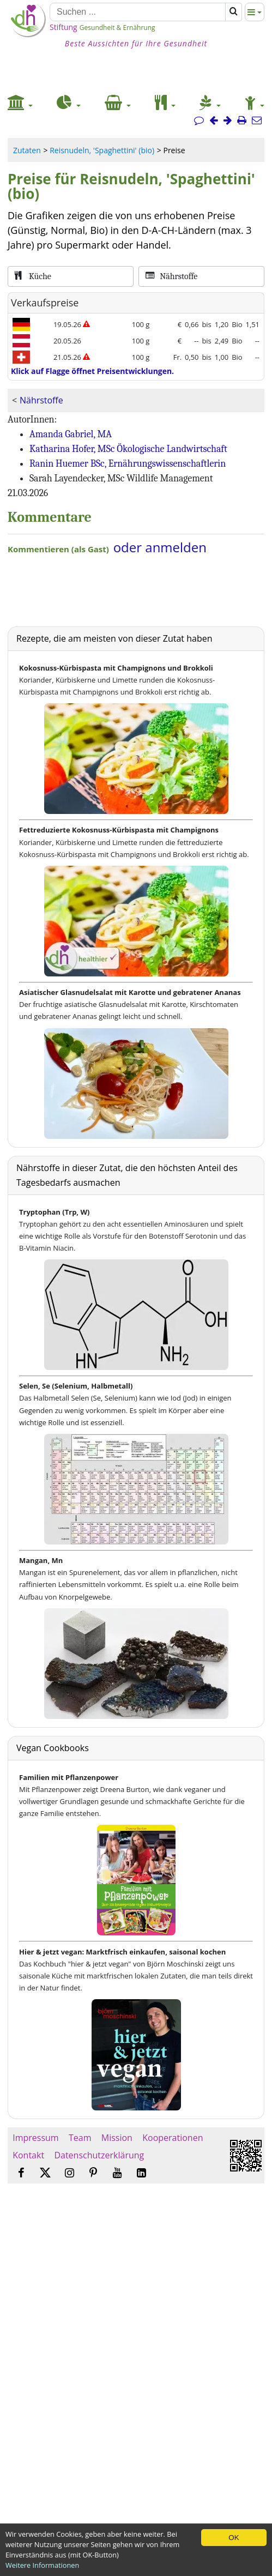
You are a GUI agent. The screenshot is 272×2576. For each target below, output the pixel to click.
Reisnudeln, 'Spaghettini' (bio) (102, 150)
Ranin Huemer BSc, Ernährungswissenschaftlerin (127, 463)
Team (80, 2138)
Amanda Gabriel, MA (70, 434)
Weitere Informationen (42, 2565)
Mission (117, 2138)
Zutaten (27, 150)
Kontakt (28, 2155)
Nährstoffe (41, 400)
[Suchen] (138, 12)
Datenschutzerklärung (99, 2155)
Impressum (35, 2138)
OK (233, 2537)
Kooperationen (172, 2138)
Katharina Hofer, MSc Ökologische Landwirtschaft (128, 449)
